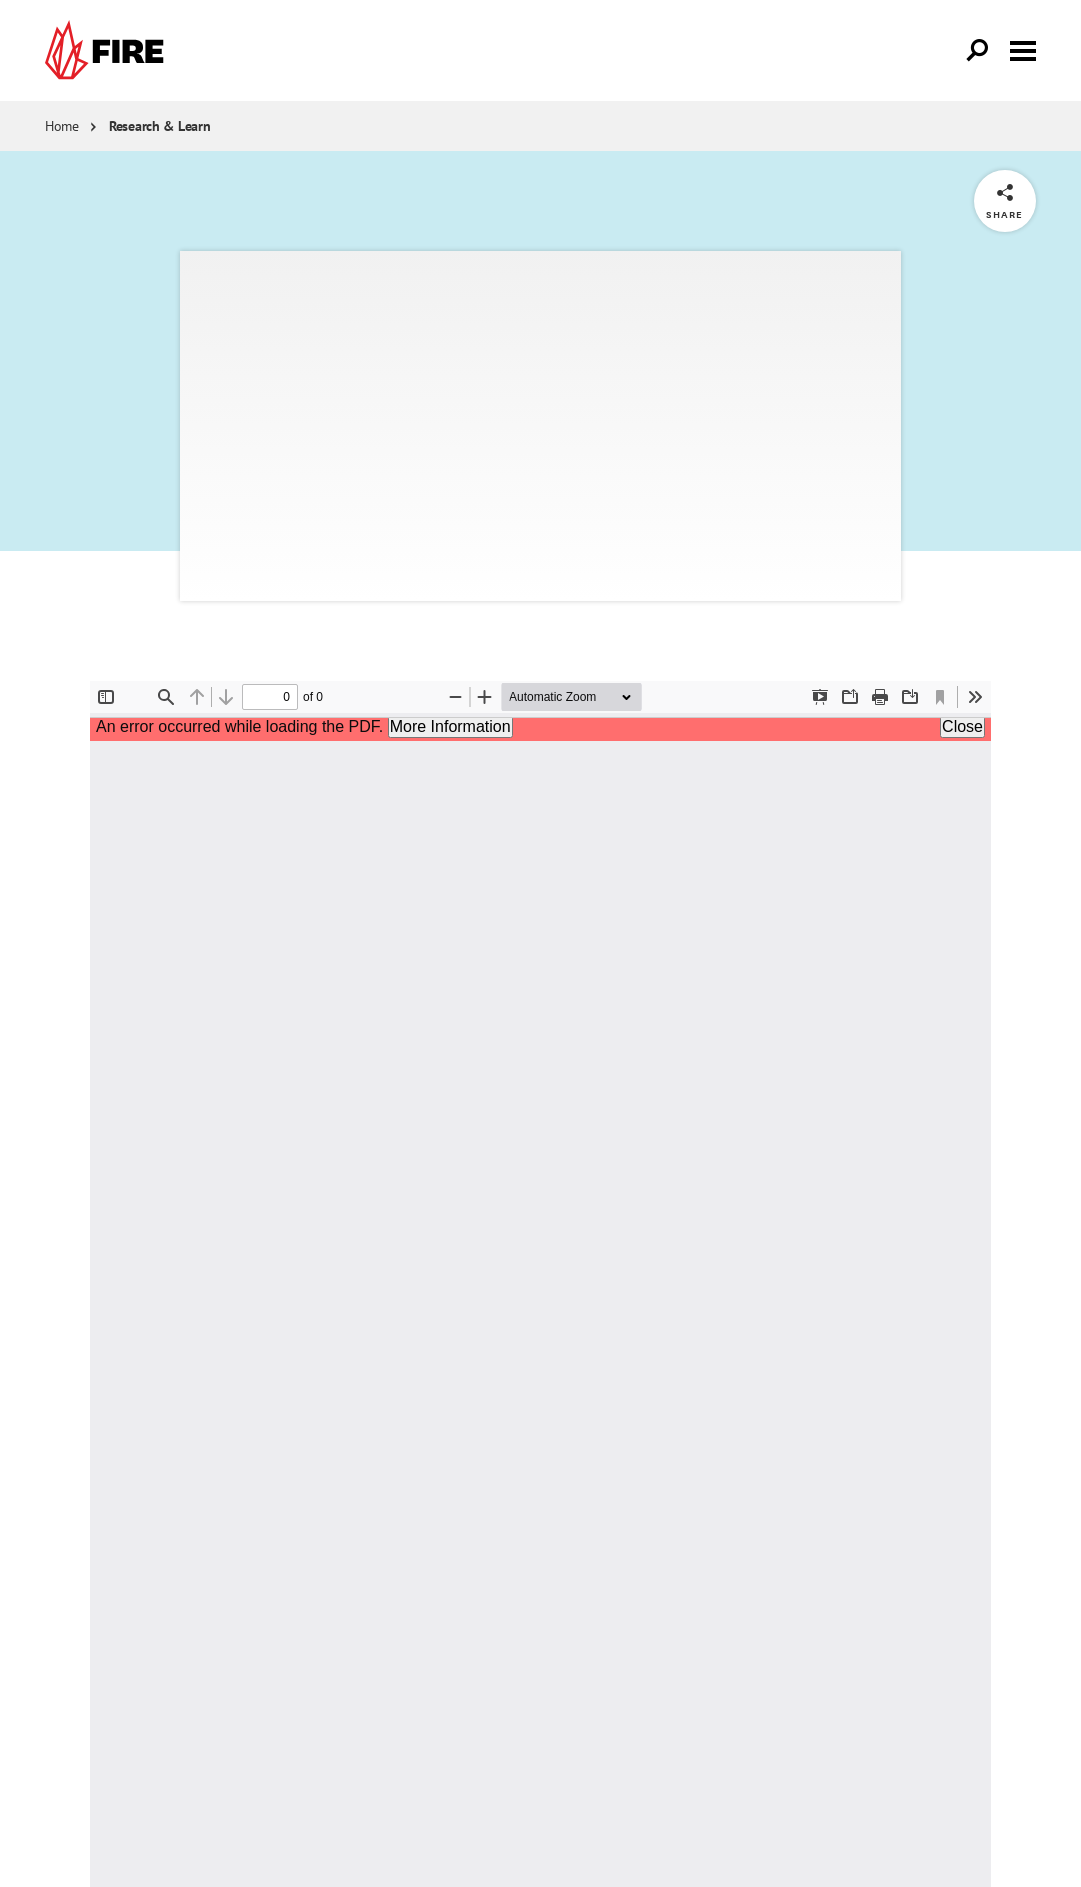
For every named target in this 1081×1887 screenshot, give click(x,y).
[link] (109, 50)
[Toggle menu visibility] (1023, 49)
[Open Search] (978, 51)
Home (62, 126)
